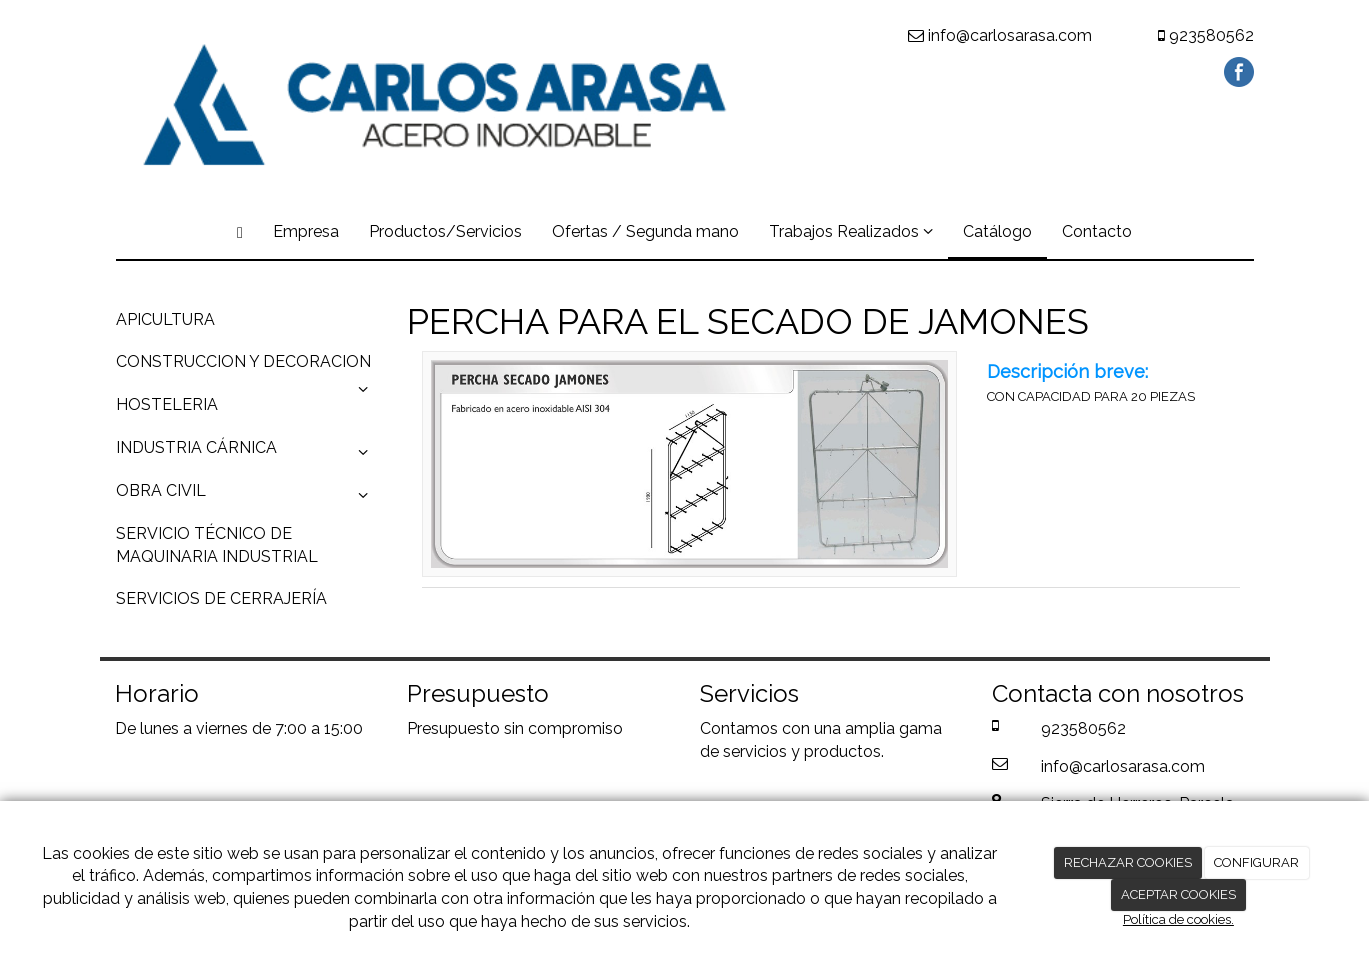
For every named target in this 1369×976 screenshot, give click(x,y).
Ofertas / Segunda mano (645, 231)
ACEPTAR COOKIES (1178, 894)
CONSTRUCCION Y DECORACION (246, 368)
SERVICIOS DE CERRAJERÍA (221, 598)
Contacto (1097, 231)
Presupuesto (453, 728)
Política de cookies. (1178, 919)
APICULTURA (165, 319)
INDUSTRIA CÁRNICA (246, 453)
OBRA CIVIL (246, 496)
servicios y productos (802, 751)
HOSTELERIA (167, 404)
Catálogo (997, 231)
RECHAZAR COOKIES (1128, 862)
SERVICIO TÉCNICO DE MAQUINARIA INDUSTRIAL (217, 545)
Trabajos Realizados (851, 231)
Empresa (306, 231)
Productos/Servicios (445, 231)
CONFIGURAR (1256, 862)
